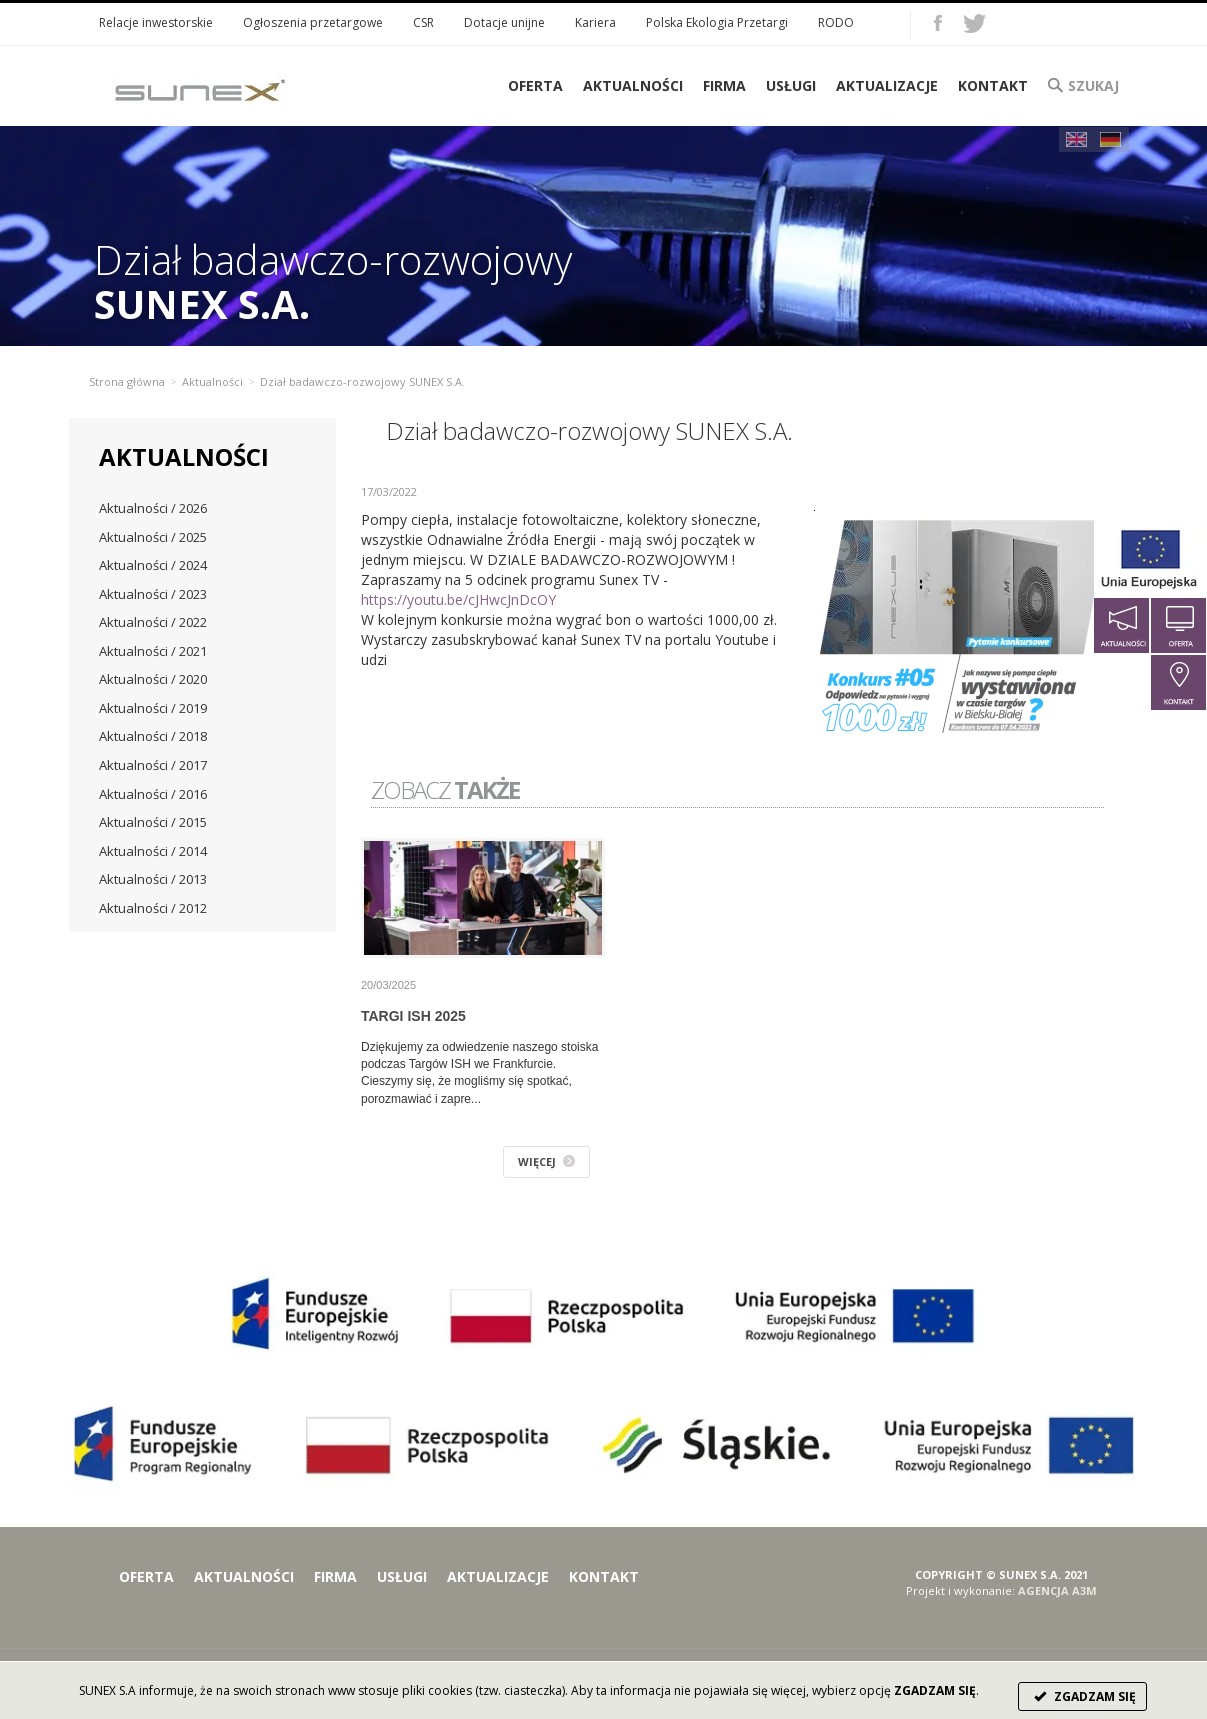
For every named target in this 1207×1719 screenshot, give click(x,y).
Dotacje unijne (504, 22)
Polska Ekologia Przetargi (717, 22)
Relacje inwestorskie (156, 22)
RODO (836, 22)
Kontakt (993, 85)
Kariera (595, 22)
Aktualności (633, 85)
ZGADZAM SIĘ (1082, 1696)
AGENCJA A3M (1057, 1590)
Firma (724, 85)
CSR (423, 22)
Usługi (791, 85)
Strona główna (127, 381)
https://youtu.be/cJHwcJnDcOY (458, 599)
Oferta (146, 1576)
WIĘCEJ (546, 1161)
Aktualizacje (887, 85)
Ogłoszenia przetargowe (313, 22)
